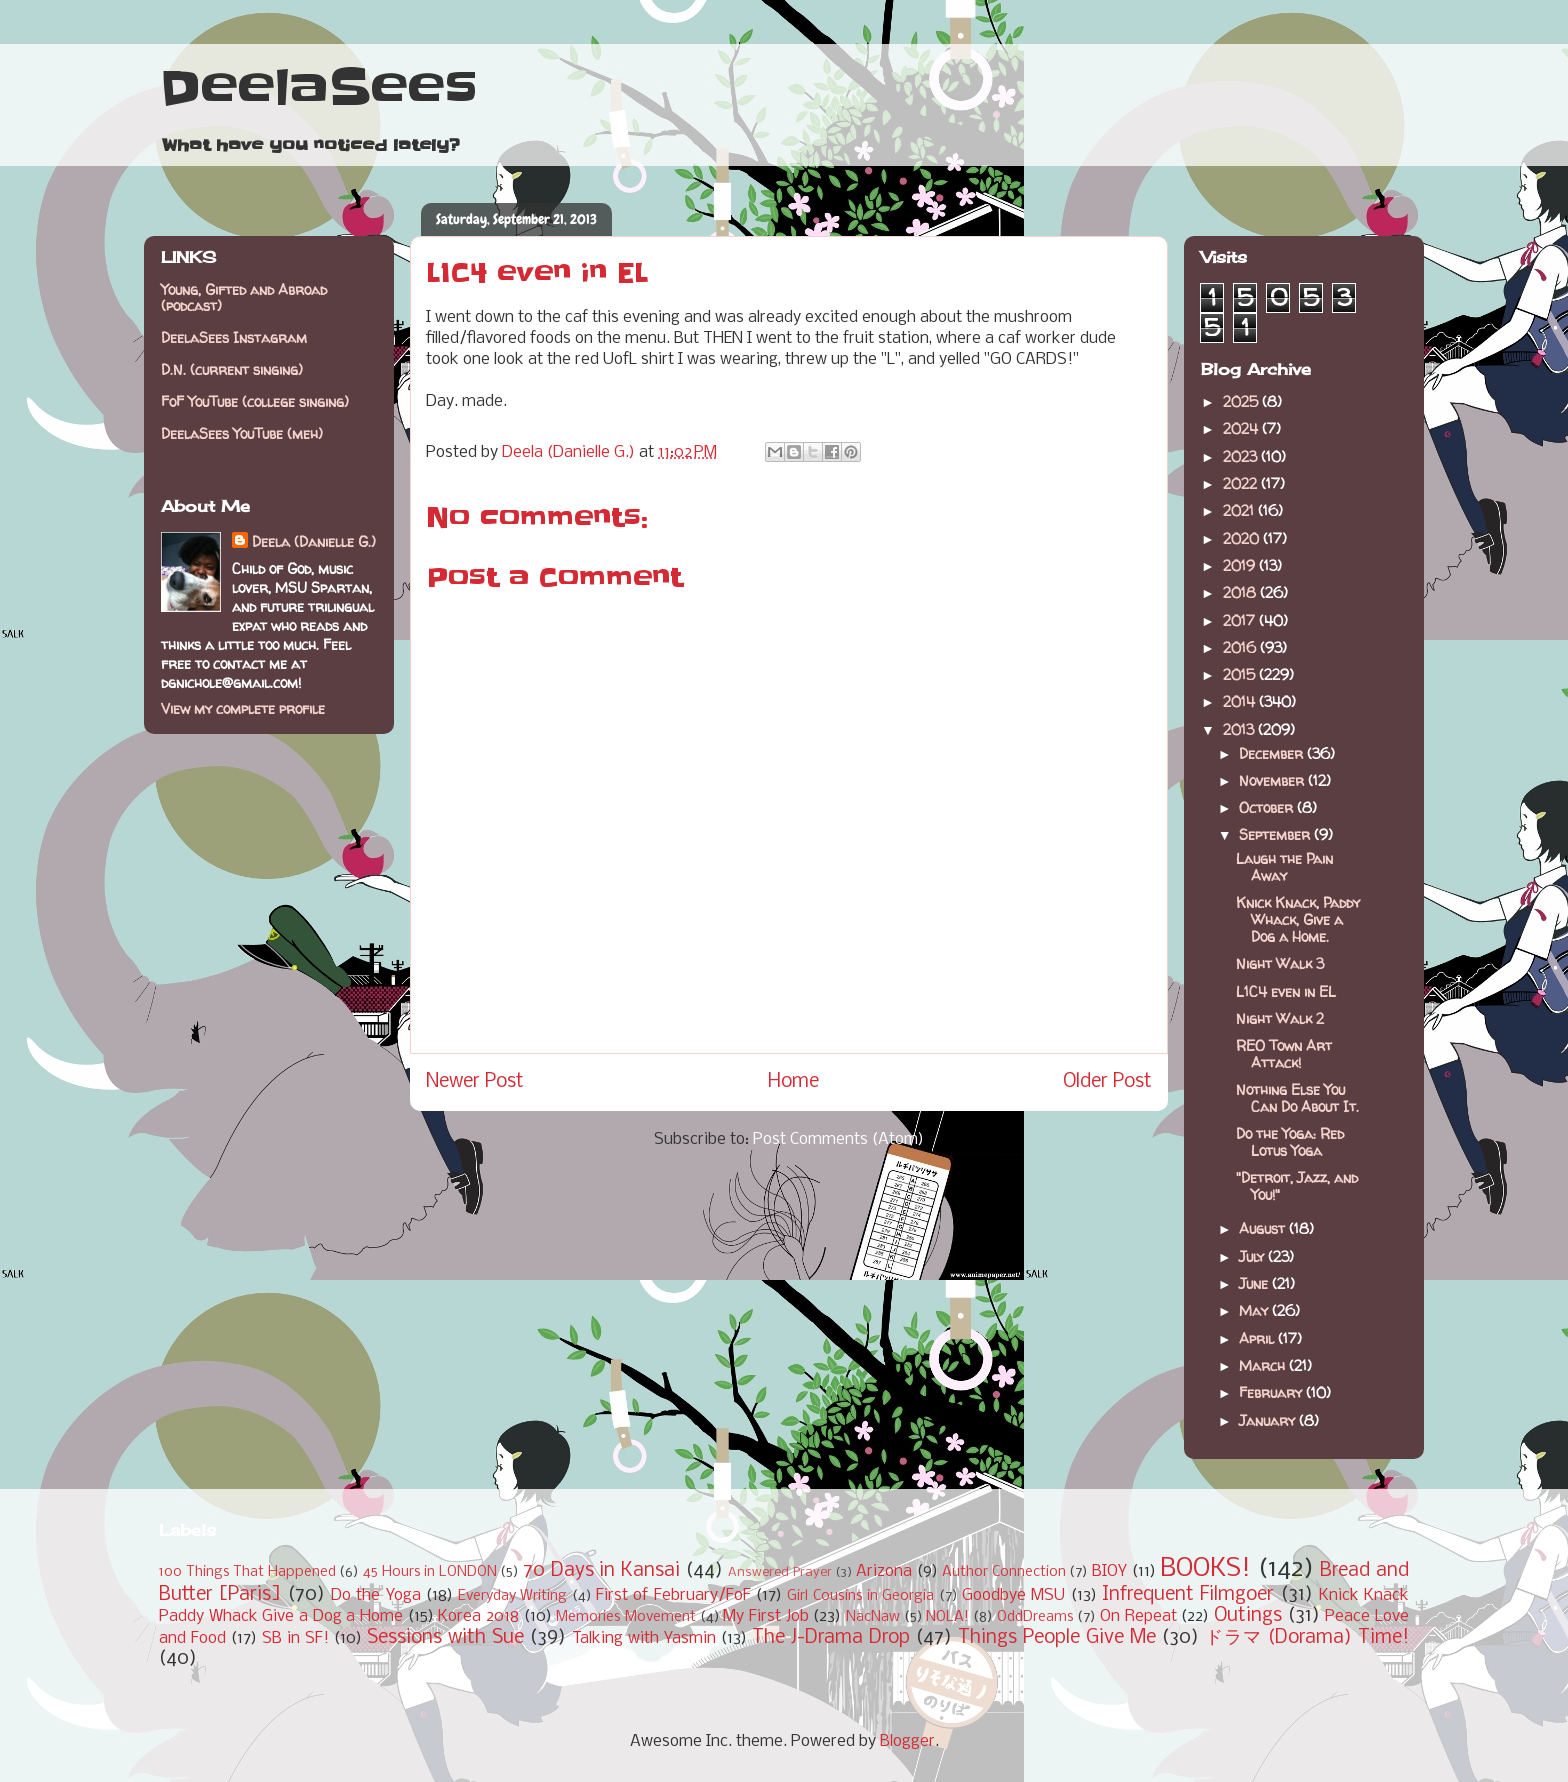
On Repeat (1138, 1616)
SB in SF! (295, 1638)
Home (793, 1082)
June (1255, 1283)
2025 (1242, 401)
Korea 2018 (478, 1616)
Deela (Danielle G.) (314, 541)
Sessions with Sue (445, 1638)
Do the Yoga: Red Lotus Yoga (1290, 1142)
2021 (1240, 510)
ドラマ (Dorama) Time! (1307, 1638)
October (1268, 807)
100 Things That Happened (247, 1572)
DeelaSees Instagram (234, 337)
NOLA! (947, 1617)
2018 (1241, 592)
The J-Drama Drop (831, 1638)
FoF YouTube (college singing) (255, 401)
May (1255, 1310)
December (1273, 753)
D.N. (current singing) (232, 369)
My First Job (765, 1616)
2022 (1242, 483)
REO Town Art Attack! (1284, 1054)
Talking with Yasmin (644, 1638)
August (1264, 1228)
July (1253, 1256)
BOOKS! (1205, 1569)
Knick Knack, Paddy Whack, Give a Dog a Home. (1298, 919)
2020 (1243, 538)
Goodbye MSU (1013, 1595)
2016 (1241, 647)
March (1264, 1365)
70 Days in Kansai (601, 1571)
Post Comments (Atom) (838, 1139)
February (1272, 1392)
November (1273, 780)
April (1258, 1338)
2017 (1241, 620)
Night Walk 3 (1280, 963)
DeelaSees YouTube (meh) (242, 433)
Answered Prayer (780, 1572)
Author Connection (1004, 1572)
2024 (1242, 428)
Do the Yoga (376, 1595)
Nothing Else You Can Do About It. (1297, 1098)
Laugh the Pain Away (1284, 867)
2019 (1241, 565)
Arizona (884, 1571)
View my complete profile (243, 708)
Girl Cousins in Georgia (860, 1596)
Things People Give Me (1057, 1638)
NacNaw (873, 1617)
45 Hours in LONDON (430, 1572)
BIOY (1109, 1571)
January (1269, 1420)
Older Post (1107, 1082)
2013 (1240, 729)
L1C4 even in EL (1286, 991)
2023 (1242, 456)
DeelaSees (318, 88)
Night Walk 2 (1280, 1018)
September (1276, 834)
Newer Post (475, 1082)
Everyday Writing (512, 1596)
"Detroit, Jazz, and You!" (1297, 1186)
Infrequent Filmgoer (1188, 1595)
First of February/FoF (673, 1595)
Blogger (907, 1741)
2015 (1241, 674)
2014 (1241, 701)
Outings (1248, 1616)
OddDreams (1035, 1617)
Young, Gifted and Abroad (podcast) (244, 298)
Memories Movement (626, 1617)
